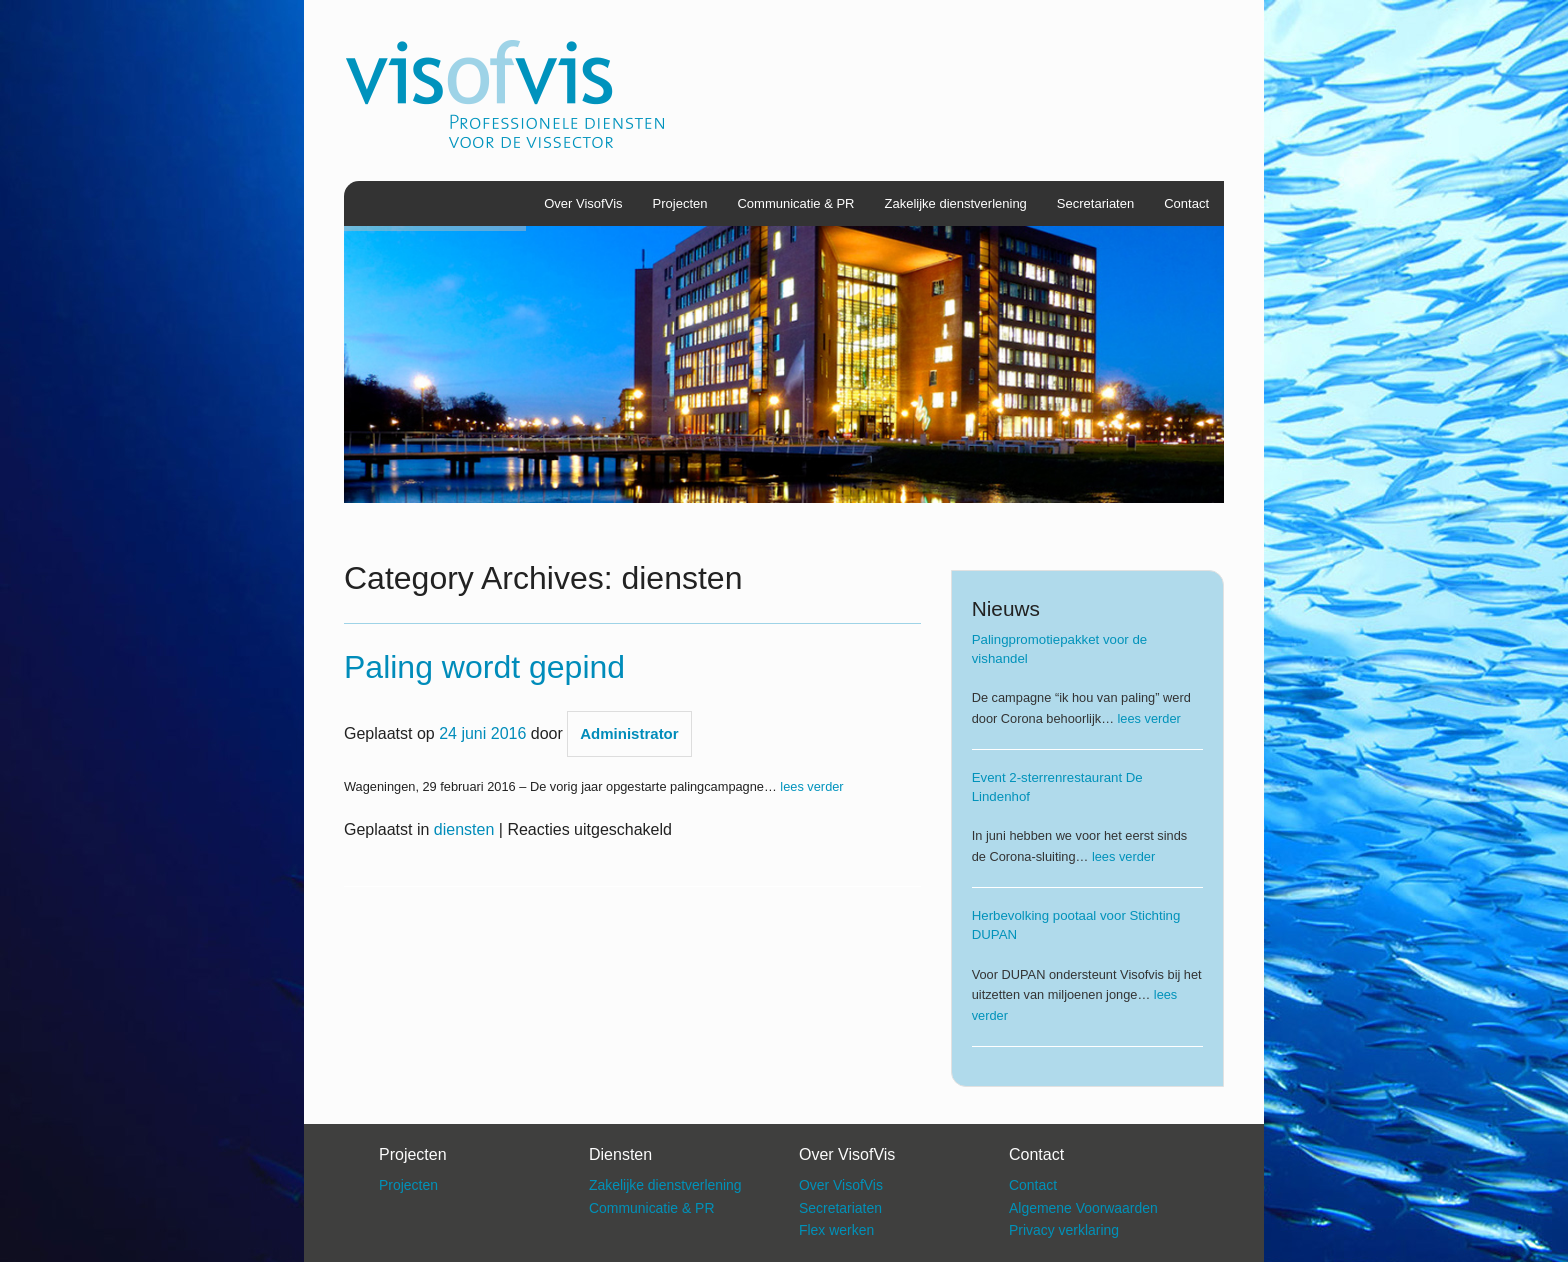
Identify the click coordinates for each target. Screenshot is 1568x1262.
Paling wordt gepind (484, 667)
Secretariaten (1095, 203)
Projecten (680, 203)
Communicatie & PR (795, 203)
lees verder (810, 786)
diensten (464, 829)
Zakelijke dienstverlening (956, 203)
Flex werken (836, 1230)
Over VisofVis (583, 203)
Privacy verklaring (1064, 1230)
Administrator (629, 733)
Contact (1186, 203)
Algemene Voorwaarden (1083, 1208)
